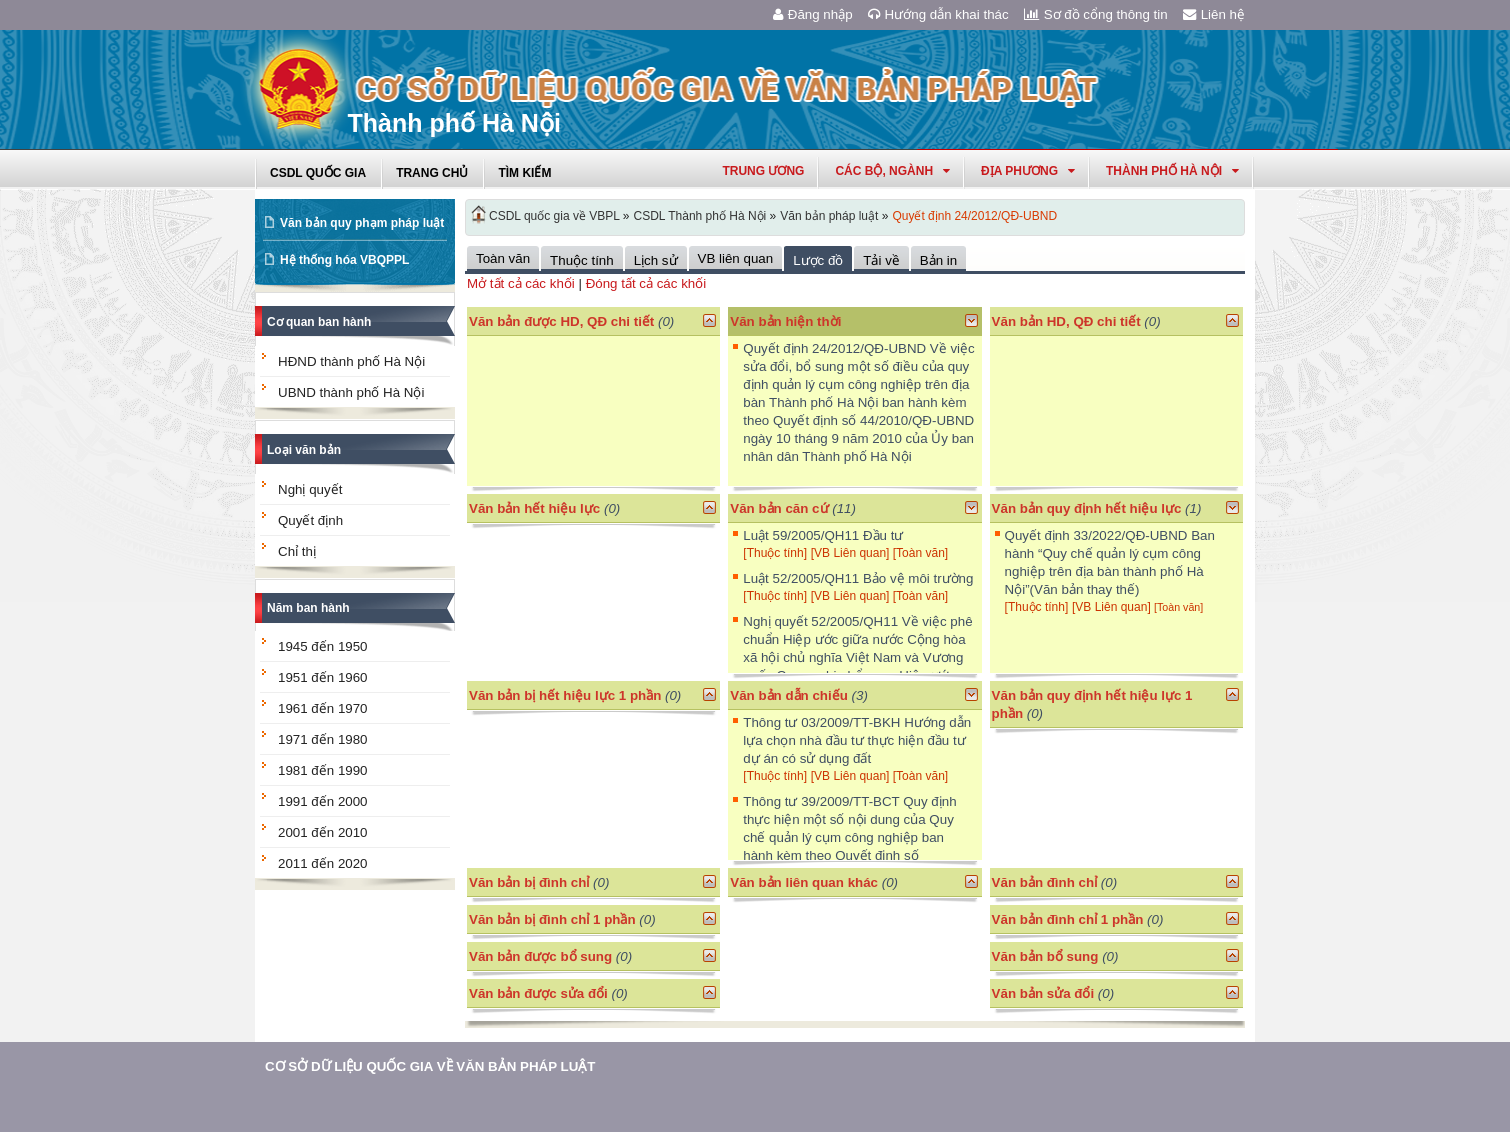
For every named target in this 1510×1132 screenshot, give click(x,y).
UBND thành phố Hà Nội (351, 392)
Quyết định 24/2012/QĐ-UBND (974, 216)
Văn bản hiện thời (785, 321)
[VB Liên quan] (852, 553)
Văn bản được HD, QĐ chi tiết (561, 321)
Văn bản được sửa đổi (538, 993)
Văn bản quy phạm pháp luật (362, 223)
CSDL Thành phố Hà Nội (700, 216)
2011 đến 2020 (323, 863)
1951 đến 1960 (323, 677)
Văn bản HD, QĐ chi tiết (1068, 321)
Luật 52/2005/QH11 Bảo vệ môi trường (858, 578)
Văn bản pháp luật (829, 216)
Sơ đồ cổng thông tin (1096, 14)
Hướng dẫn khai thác (938, 14)
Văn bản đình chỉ (1045, 882)
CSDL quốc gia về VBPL (554, 216)
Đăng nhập (813, 14)
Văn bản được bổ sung (540, 956)
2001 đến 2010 (323, 832)
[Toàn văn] (920, 553)
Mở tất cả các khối (521, 283)
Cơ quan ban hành (319, 322)
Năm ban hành (308, 608)
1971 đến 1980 (323, 739)
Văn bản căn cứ (779, 508)
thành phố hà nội (1172, 171)
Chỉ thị (297, 551)
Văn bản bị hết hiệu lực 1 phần (565, 695)
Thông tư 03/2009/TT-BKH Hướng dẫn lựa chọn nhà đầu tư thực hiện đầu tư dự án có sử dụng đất (857, 740)
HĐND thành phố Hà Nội (351, 361)
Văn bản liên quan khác (804, 882)
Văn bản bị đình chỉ (529, 882)
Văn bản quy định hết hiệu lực (1087, 508)
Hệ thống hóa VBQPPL (344, 260)
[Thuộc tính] (775, 553)
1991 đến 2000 (323, 801)
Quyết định (310, 520)
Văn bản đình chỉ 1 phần (1068, 919)
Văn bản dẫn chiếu (789, 695)
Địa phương (1028, 171)
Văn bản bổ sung (1045, 956)
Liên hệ (1214, 14)
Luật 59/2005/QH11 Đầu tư (823, 535)
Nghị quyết (310, 489)
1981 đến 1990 (323, 770)
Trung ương (763, 171)
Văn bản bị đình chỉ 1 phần (552, 919)
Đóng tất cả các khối (646, 283)
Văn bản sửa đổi (1043, 993)
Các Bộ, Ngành (892, 171)
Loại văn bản (304, 450)
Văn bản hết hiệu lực (534, 508)
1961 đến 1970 (323, 708)
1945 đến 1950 (323, 646)
